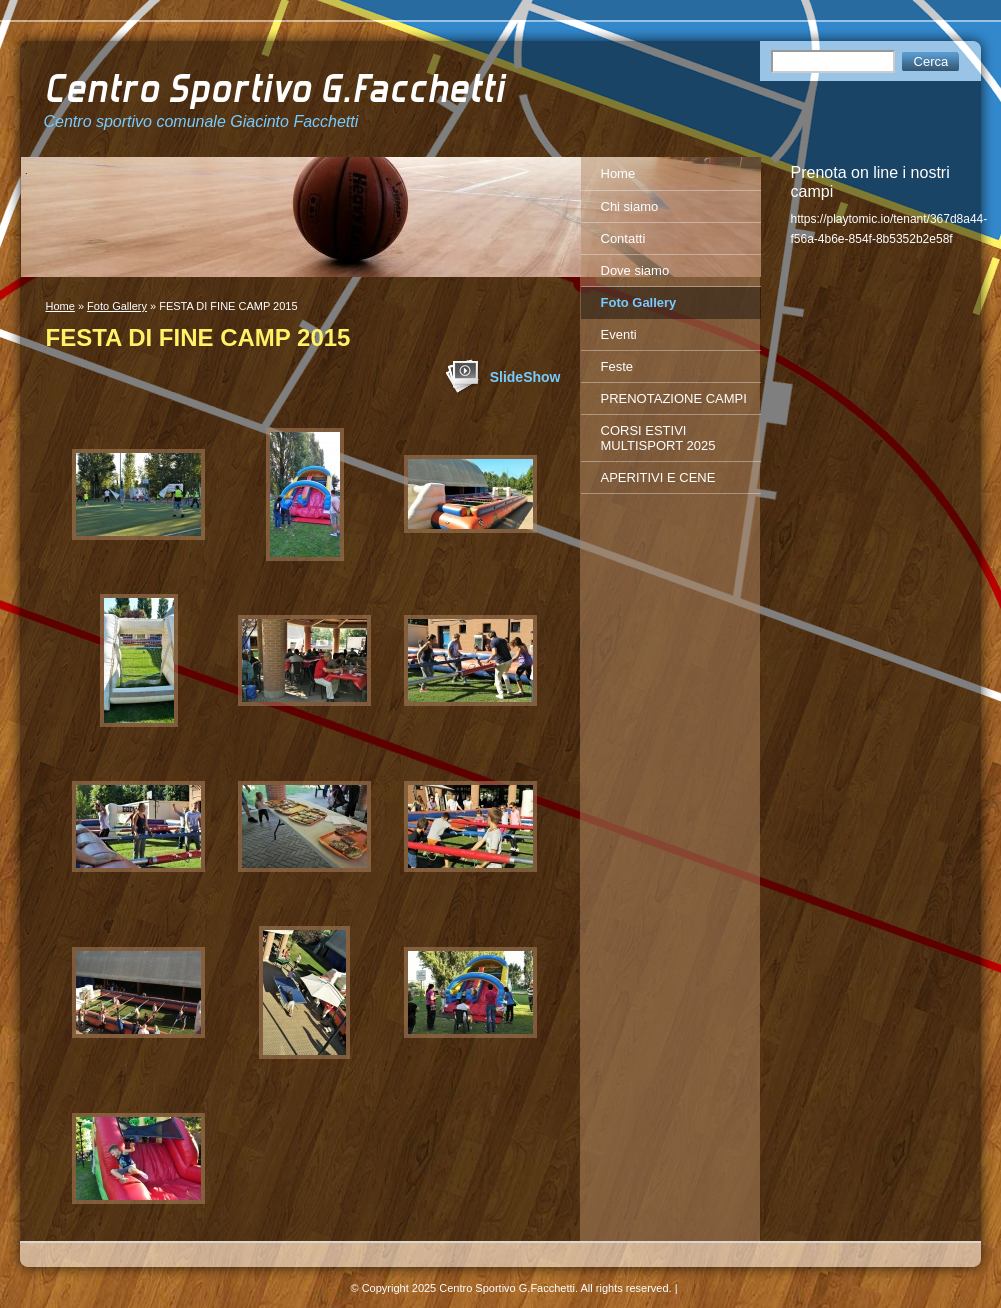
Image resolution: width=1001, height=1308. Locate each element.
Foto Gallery (117, 306)
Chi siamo (630, 206)
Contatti (623, 238)
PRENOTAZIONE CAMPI (674, 398)
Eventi (619, 334)
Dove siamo (635, 270)
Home (60, 306)
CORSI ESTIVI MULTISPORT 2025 (658, 438)
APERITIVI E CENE (658, 477)
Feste (617, 366)
